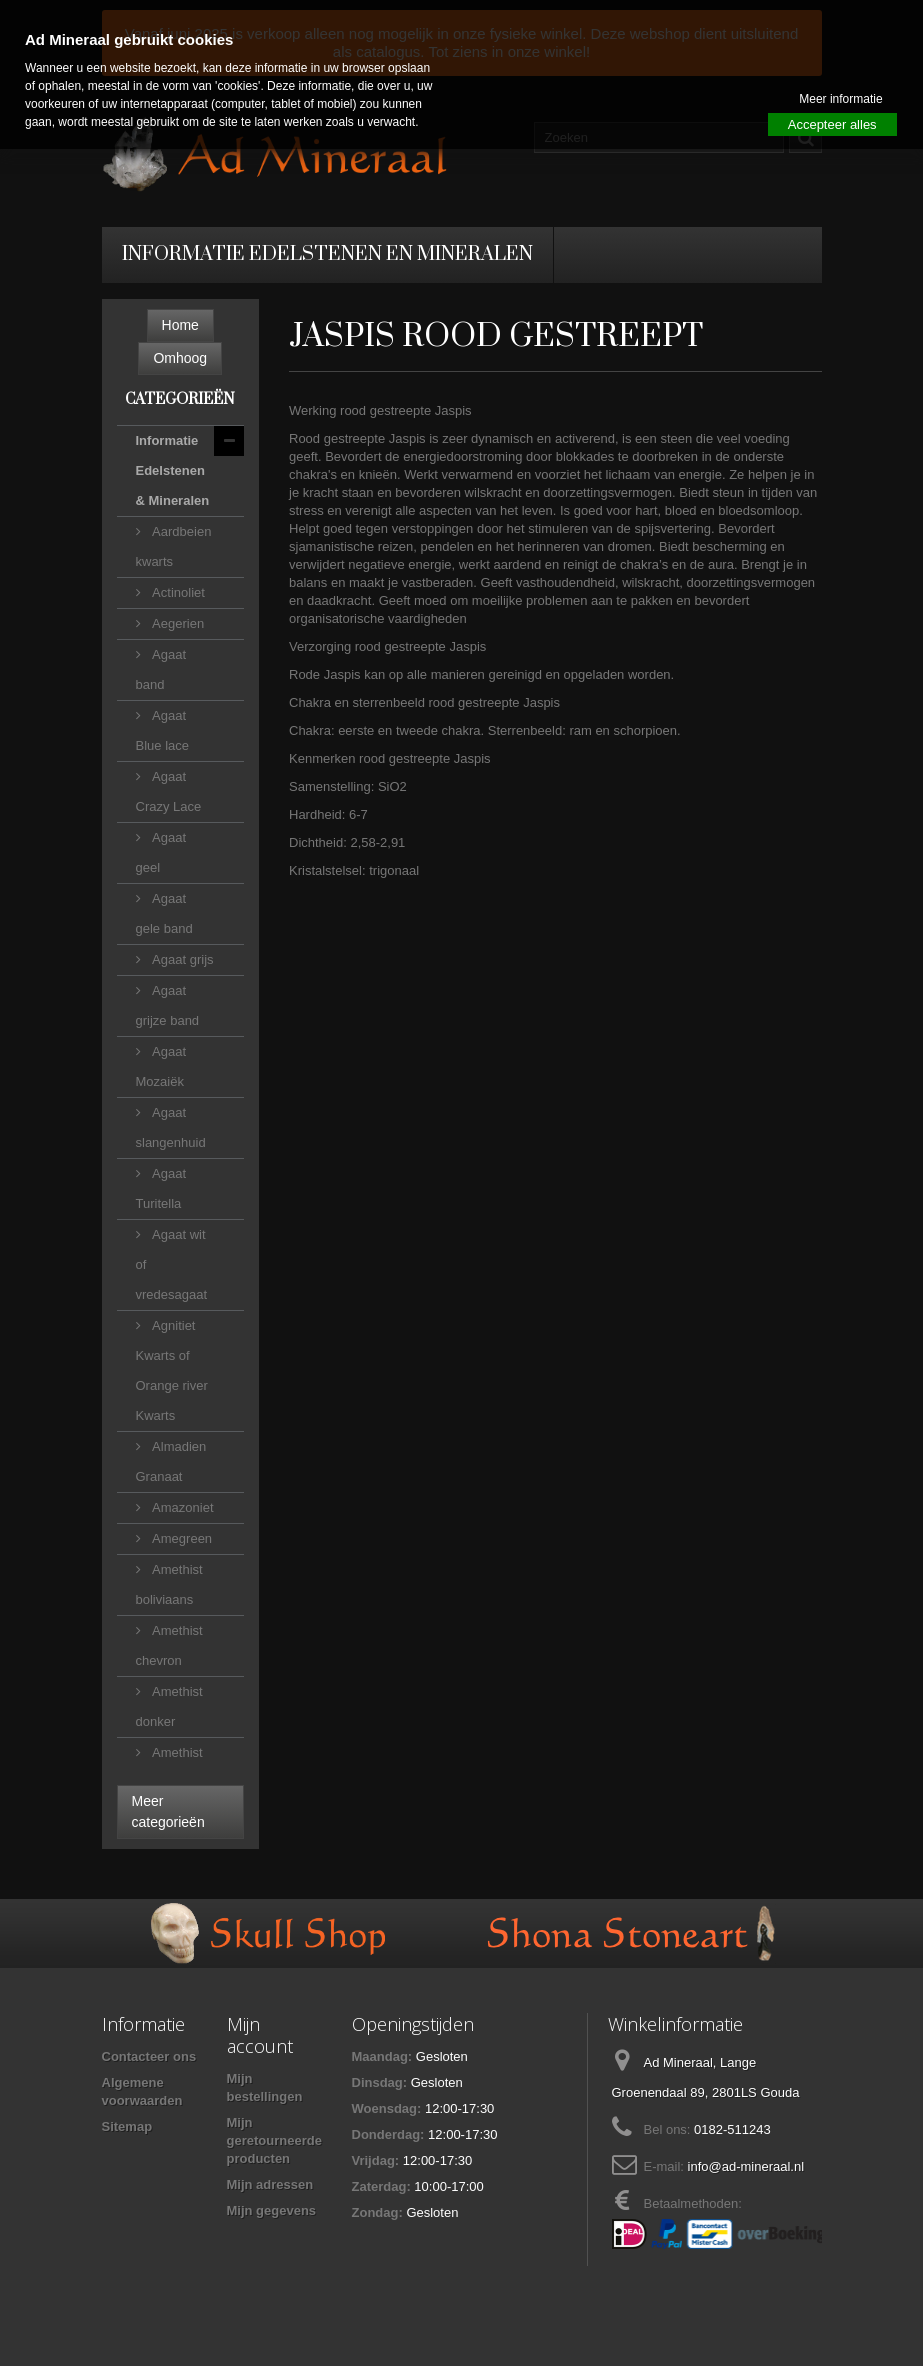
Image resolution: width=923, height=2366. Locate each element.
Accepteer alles (832, 124)
